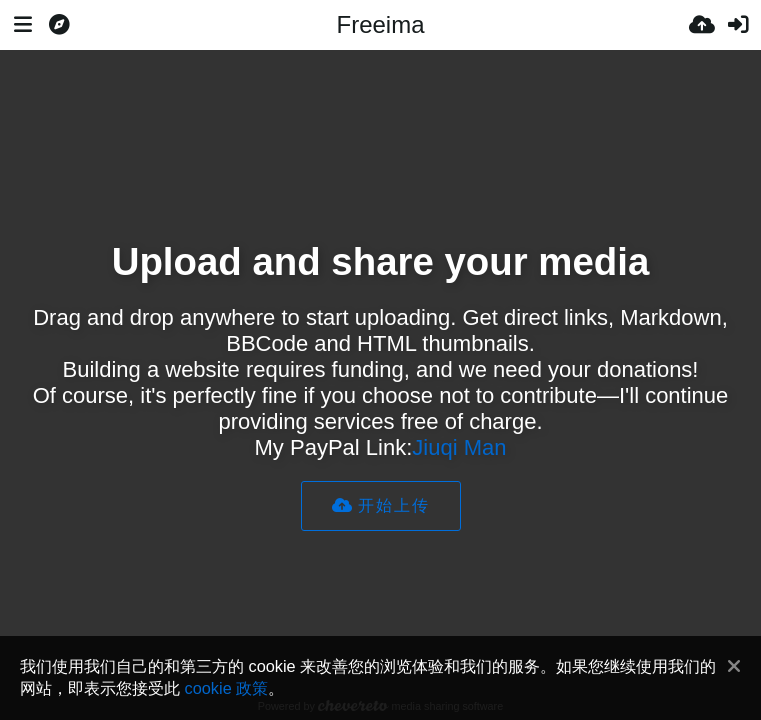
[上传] (702, 25)
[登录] (738, 25)
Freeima (380, 24)
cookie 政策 (227, 688)
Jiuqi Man (459, 447)
